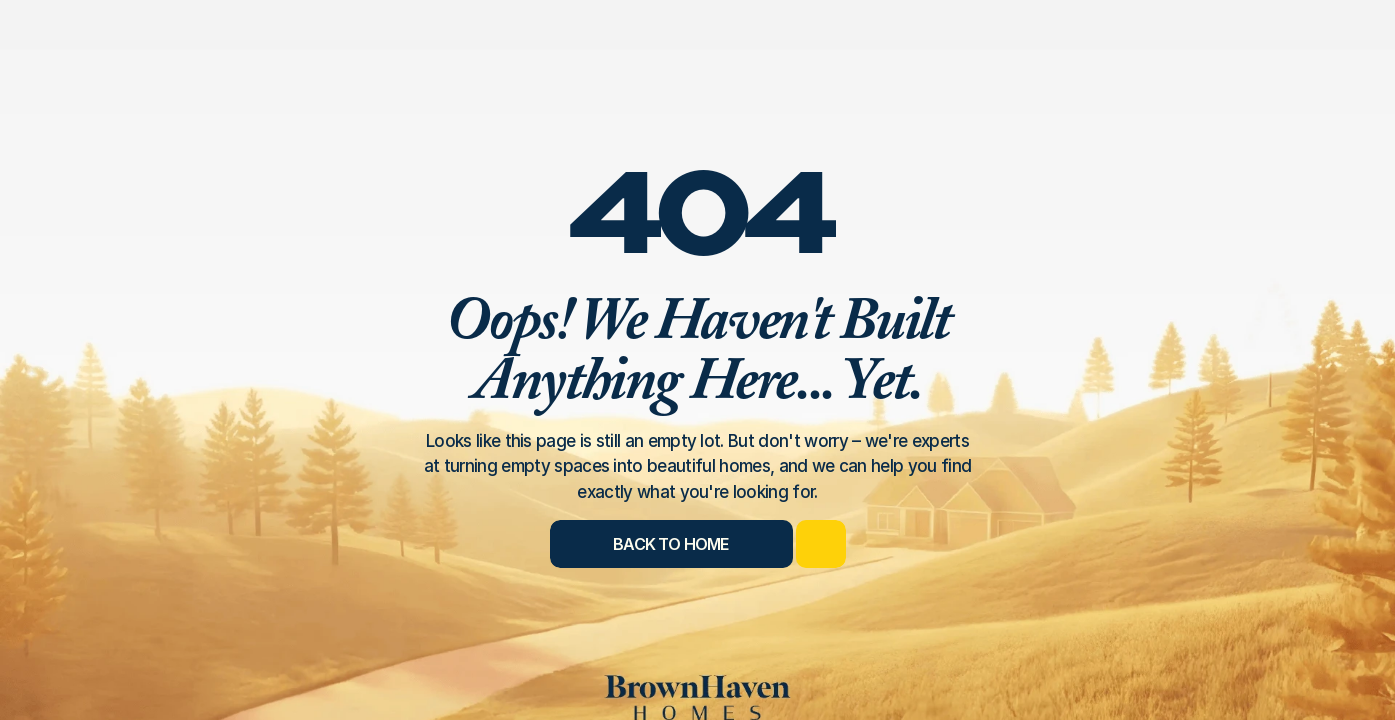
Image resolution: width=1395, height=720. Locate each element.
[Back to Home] (671, 544)
